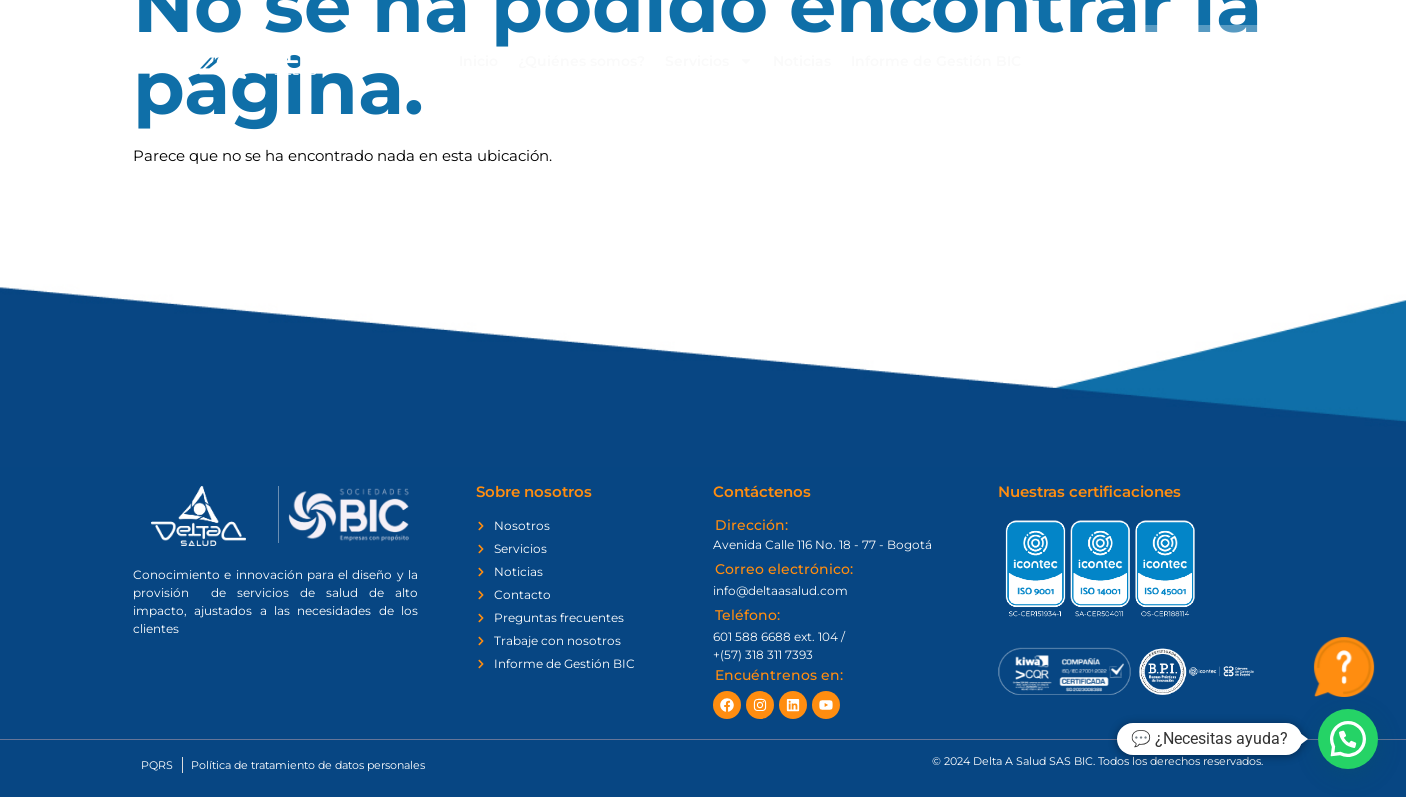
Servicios (709, 61)
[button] (1348, 739)
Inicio (478, 61)
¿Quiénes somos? (581, 61)
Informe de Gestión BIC (936, 61)
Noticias (802, 61)
